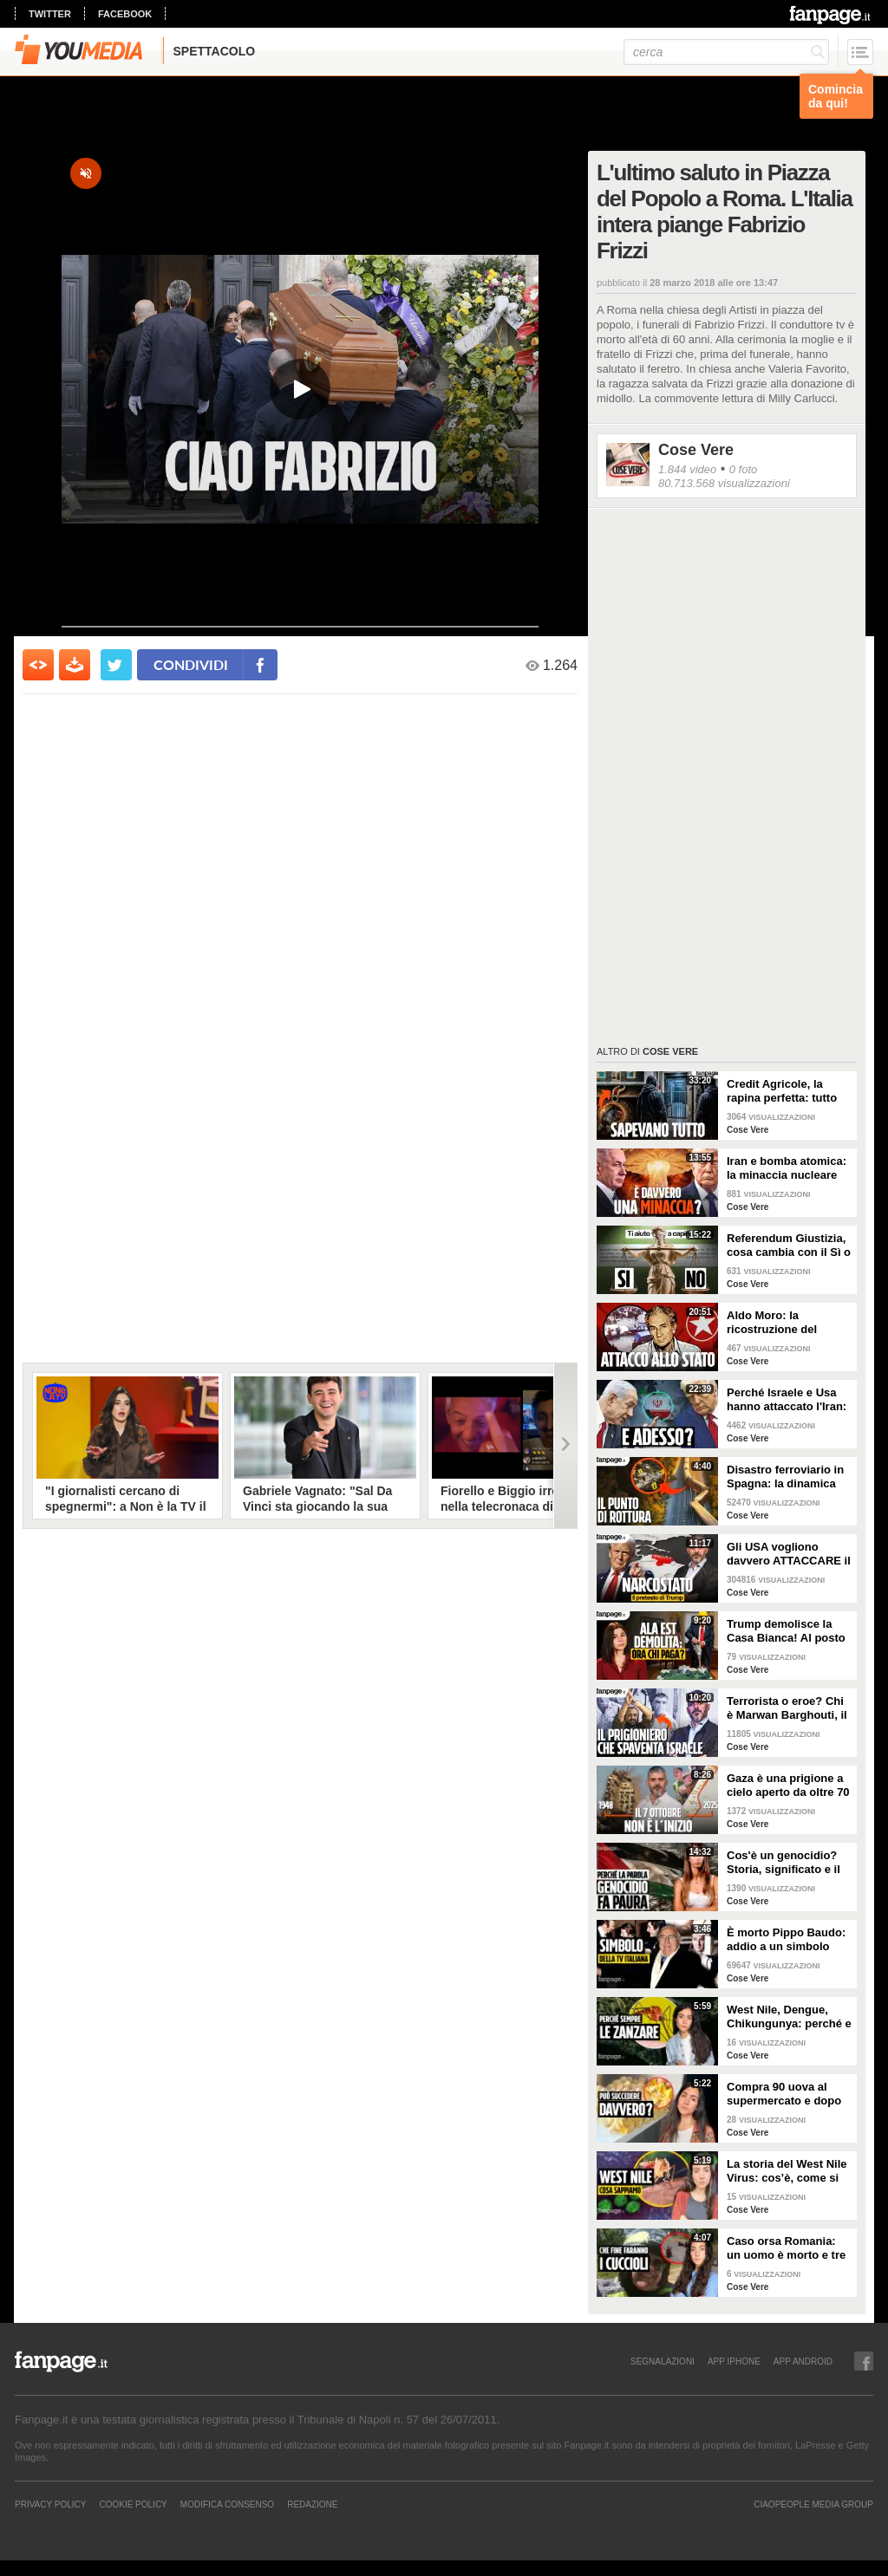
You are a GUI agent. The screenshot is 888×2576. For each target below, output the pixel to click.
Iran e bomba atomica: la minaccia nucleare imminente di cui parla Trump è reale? (786, 1168)
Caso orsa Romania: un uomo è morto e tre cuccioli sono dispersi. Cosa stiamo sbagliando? (787, 2248)
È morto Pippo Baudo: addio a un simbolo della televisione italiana (786, 1940)
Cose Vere (696, 450)
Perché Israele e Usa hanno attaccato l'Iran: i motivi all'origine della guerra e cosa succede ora (789, 1400)
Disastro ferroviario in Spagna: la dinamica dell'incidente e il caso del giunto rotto (786, 1477)
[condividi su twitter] (116, 664)
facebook (125, 14)
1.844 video (687, 469)
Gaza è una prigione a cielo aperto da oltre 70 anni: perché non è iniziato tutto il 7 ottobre (788, 1785)
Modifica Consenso (227, 2504)
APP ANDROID (803, 2361)
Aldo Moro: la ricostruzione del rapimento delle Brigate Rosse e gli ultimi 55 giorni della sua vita (789, 1323)
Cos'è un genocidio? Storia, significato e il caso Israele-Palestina (786, 1863)
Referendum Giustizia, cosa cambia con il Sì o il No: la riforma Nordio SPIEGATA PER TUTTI (789, 1245)
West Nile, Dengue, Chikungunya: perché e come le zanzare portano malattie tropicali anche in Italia (789, 2017)
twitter (50, 14)
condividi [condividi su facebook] (190, 664)
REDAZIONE (312, 2504)
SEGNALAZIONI (662, 2361)
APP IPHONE (734, 2361)
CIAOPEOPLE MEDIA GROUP (813, 2504)
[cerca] (726, 52)
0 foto (743, 469)
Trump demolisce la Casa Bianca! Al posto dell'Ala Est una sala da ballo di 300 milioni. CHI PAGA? (789, 1631)
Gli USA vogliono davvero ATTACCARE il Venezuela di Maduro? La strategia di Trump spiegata (789, 1554)
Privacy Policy (50, 2504)
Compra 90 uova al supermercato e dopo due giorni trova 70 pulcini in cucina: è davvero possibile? (784, 2094)
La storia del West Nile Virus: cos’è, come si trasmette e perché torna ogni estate (786, 2171)
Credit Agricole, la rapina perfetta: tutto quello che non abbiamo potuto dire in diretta (787, 1091)
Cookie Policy (132, 2504)
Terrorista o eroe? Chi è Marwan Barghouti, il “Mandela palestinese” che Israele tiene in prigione (787, 1708)
